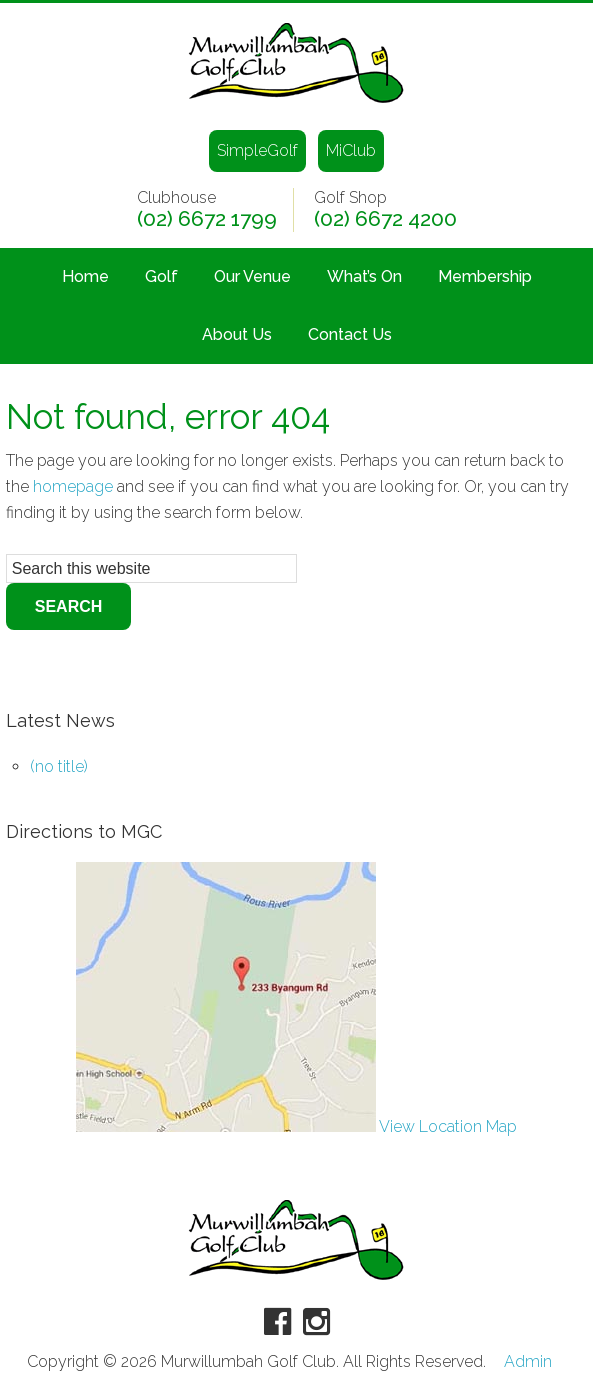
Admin (528, 1362)
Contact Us (350, 334)
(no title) (59, 766)
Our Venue (252, 276)
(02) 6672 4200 (385, 219)
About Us (237, 334)
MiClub (351, 150)
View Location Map (296, 1126)
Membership (485, 276)
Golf (161, 276)
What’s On (364, 276)
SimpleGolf (257, 150)
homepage (73, 486)
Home (85, 276)
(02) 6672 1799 (207, 219)
